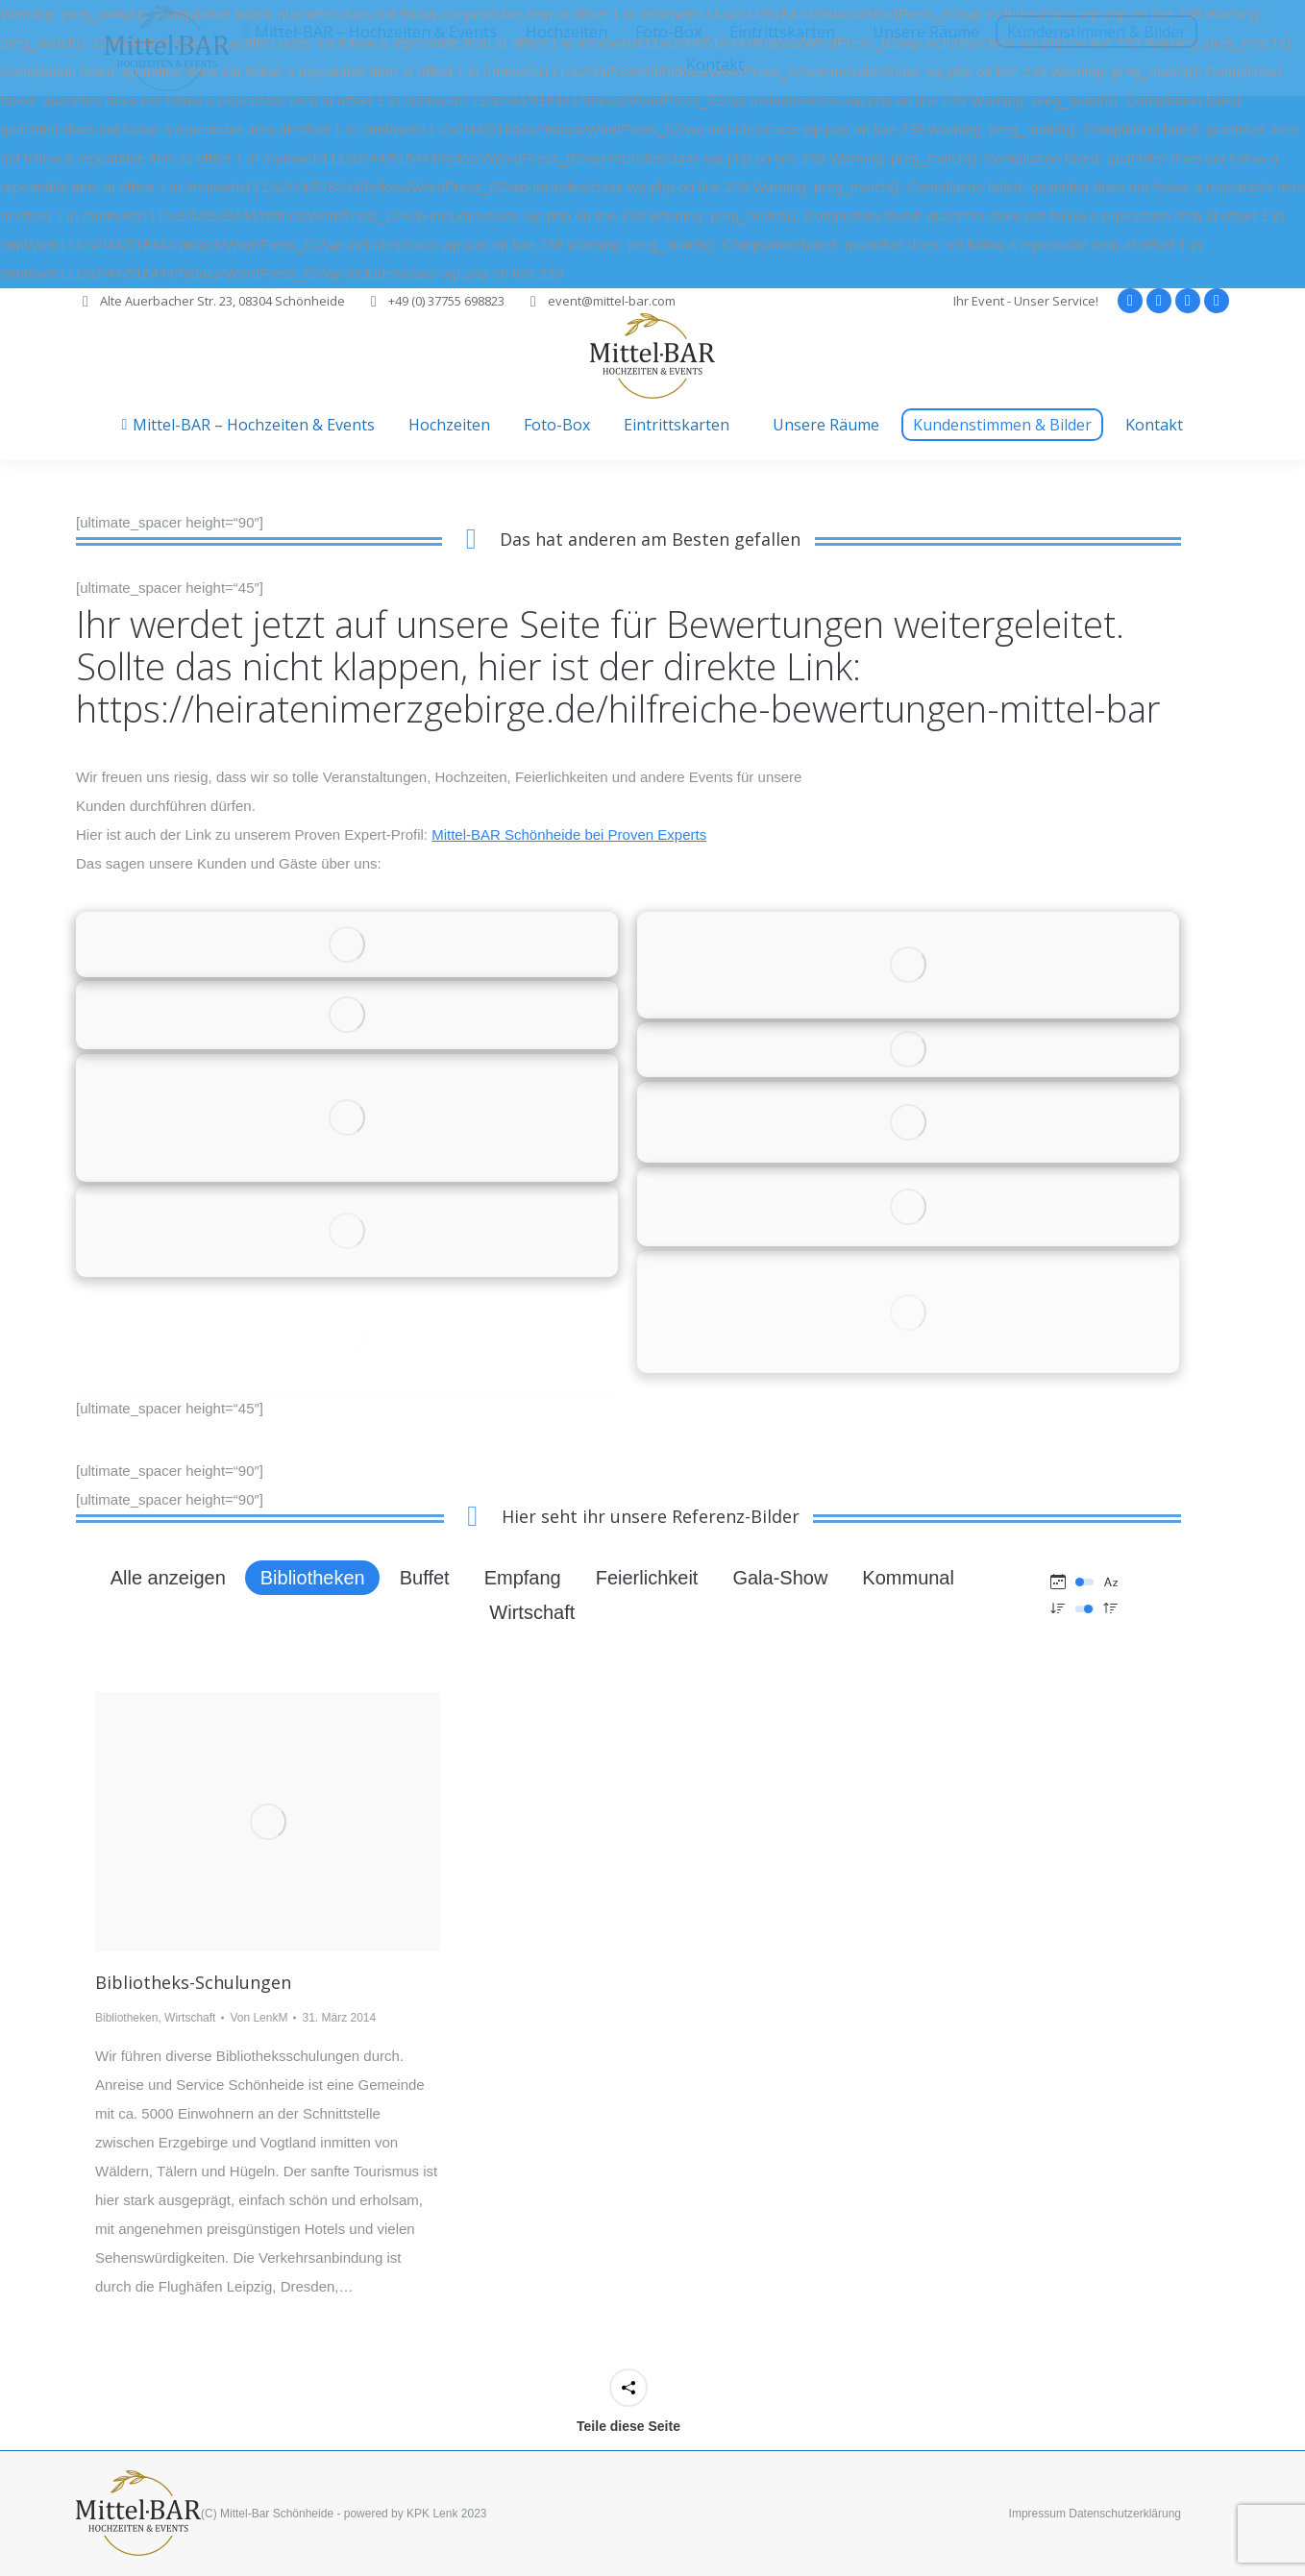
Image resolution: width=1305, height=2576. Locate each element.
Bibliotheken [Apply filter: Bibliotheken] (312, 1577)
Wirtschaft (189, 2017)
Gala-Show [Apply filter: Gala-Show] (779, 1577)
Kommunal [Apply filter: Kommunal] (908, 1577)
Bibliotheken (126, 2017)
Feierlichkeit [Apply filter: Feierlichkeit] (647, 1577)
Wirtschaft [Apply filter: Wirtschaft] (532, 1612)
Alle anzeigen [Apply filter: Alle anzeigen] (168, 1577)
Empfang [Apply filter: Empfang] (522, 1577)
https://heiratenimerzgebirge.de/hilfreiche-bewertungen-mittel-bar (618, 708)
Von (258, 2017)
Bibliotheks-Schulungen (193, 1982)
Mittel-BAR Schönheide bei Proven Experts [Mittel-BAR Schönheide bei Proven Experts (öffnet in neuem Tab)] (568, 834)
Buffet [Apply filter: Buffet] (425, 1577)
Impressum (1037, 2513)
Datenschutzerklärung (1125, 2513)
